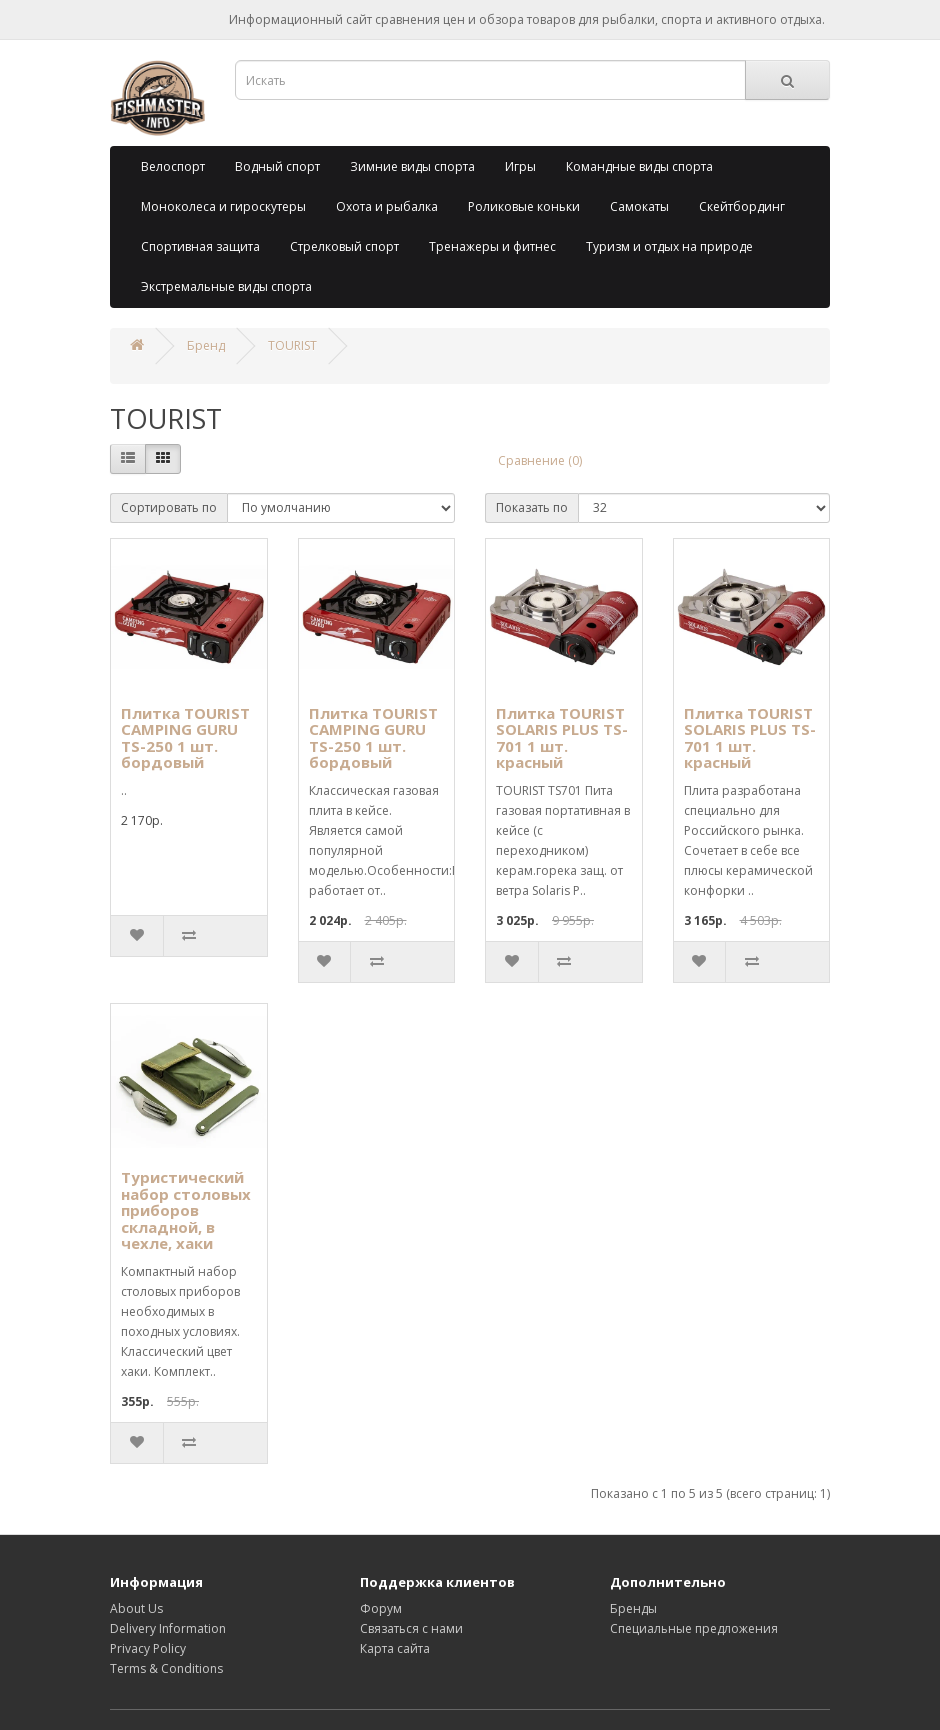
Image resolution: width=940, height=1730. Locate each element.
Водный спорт (277, 166)
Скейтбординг (742, 206)
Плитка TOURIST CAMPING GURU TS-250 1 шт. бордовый (185, 738)
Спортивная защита (200, 246)
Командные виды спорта (639, 166)
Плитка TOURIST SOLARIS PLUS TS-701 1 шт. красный (562, 738)
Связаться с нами (411, 1628)
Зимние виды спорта (412, 166)
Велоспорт (173, 166)
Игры (520, 166)
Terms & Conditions (166, 1668)
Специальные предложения (694, 1628)
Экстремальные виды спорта (226, 286)
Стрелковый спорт (344, 246)
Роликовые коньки (524, 206)
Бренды (633, 1608)
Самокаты (639, 206)
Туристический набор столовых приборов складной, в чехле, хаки (186, 1210)
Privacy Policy (148, 1648)
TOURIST (292, 345)
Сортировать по (169, 507)
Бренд (206, 345)
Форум (381, 1608)
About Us (136, 1608)
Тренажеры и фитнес (492, 246)
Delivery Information (168, 1628)
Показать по (532, 507)
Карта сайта (395, 1648)
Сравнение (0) (540, 460)
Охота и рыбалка (387, 206)
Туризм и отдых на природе (669, 246)
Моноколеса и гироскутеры (223, 206)
